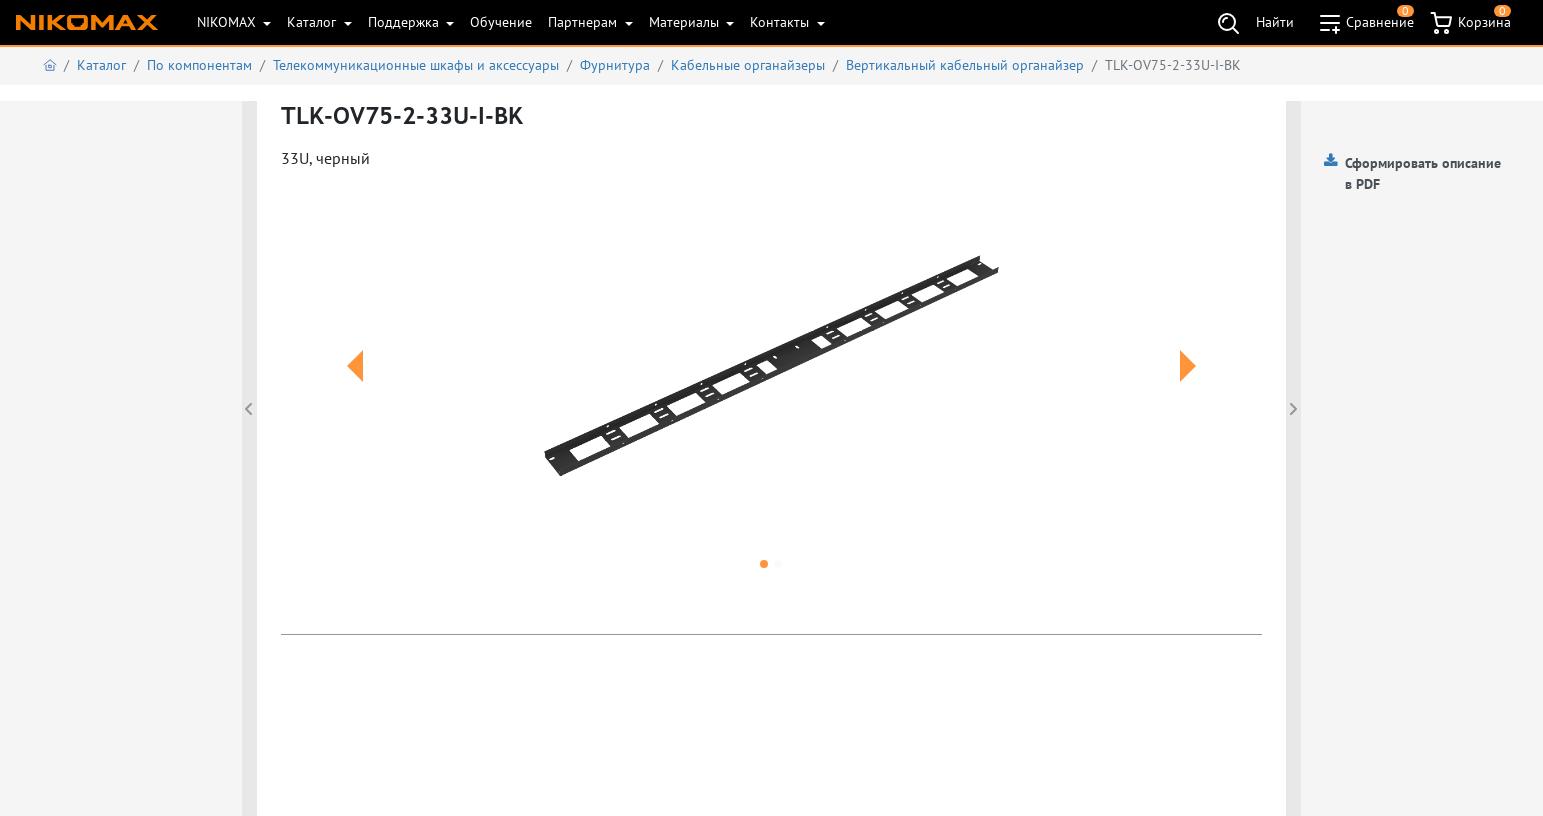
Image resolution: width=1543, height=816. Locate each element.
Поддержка (405, 22)
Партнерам (584, 22)
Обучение (501, 22)
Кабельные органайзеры (748, 65)
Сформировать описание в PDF (1423, 173)
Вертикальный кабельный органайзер (965, 65)
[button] (354, 390)
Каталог (313, 22)
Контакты (781, 22)
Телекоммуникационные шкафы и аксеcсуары (416, 65)
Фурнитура (615, 65)
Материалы (686, 22)
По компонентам (199, 65)
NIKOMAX (228, 22)
